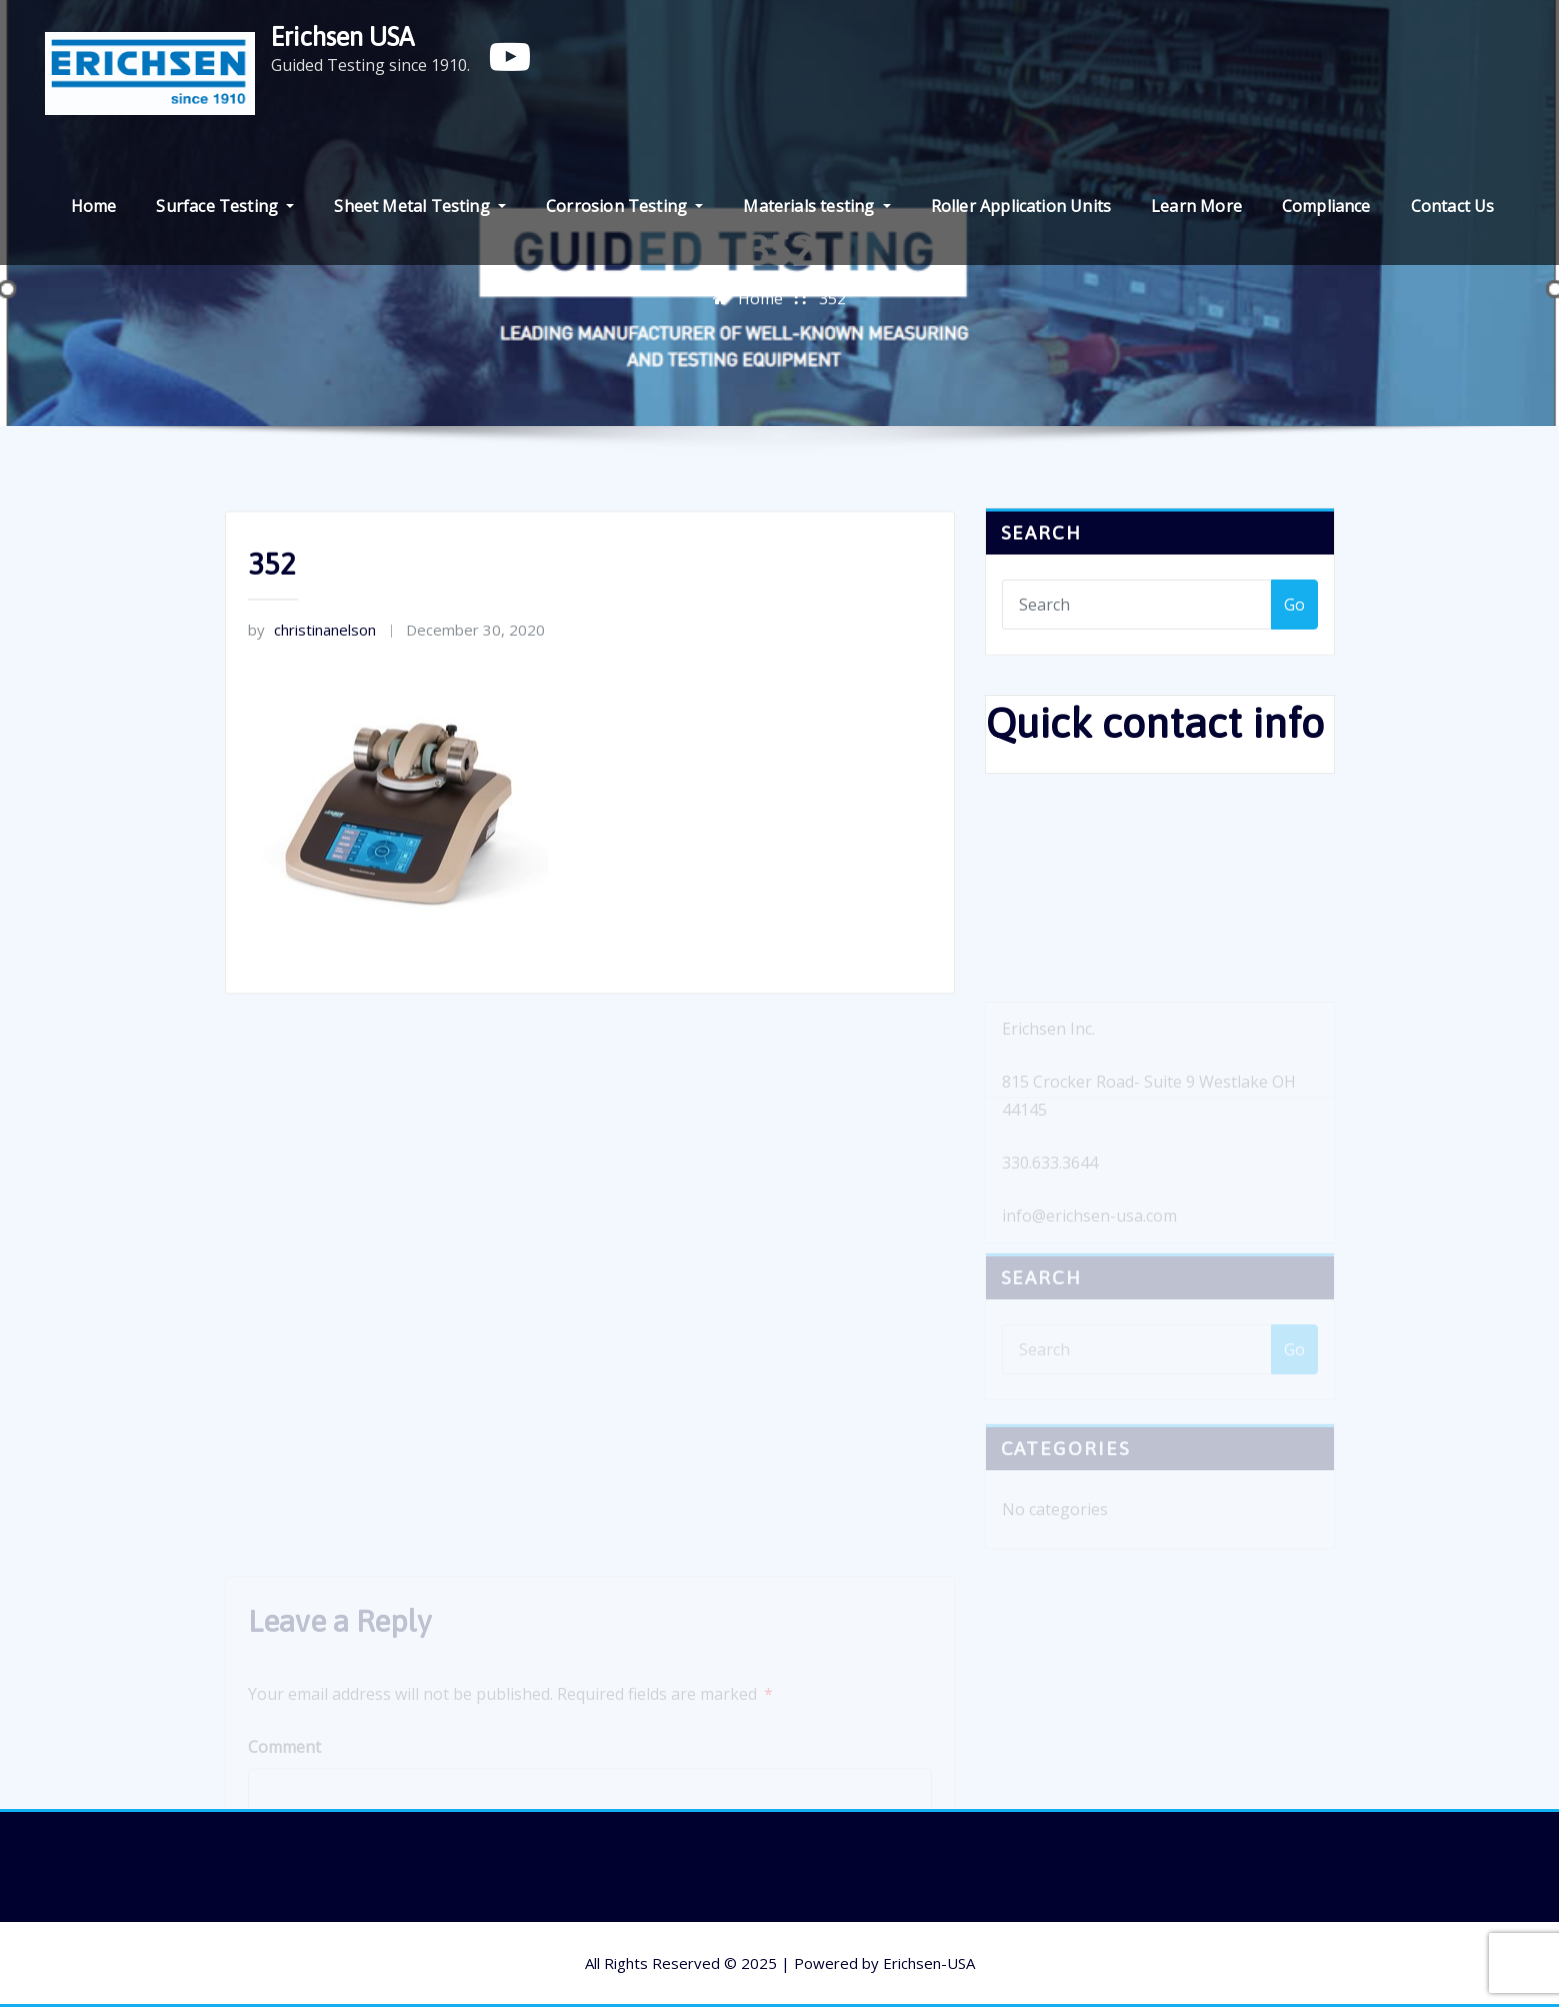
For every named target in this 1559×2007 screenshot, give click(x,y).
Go (1294, 613)
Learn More (1196, 206)
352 (832, 303)
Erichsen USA (342, 36)
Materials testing (816, 206)
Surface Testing (225, 206)
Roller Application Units (1021, 206)
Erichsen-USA (929, 1963)
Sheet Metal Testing (420, 206)
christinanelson (312, 658)
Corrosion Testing (624, 206)
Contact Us (1453, 206)
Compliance (1326, 206)
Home (94, 206)
